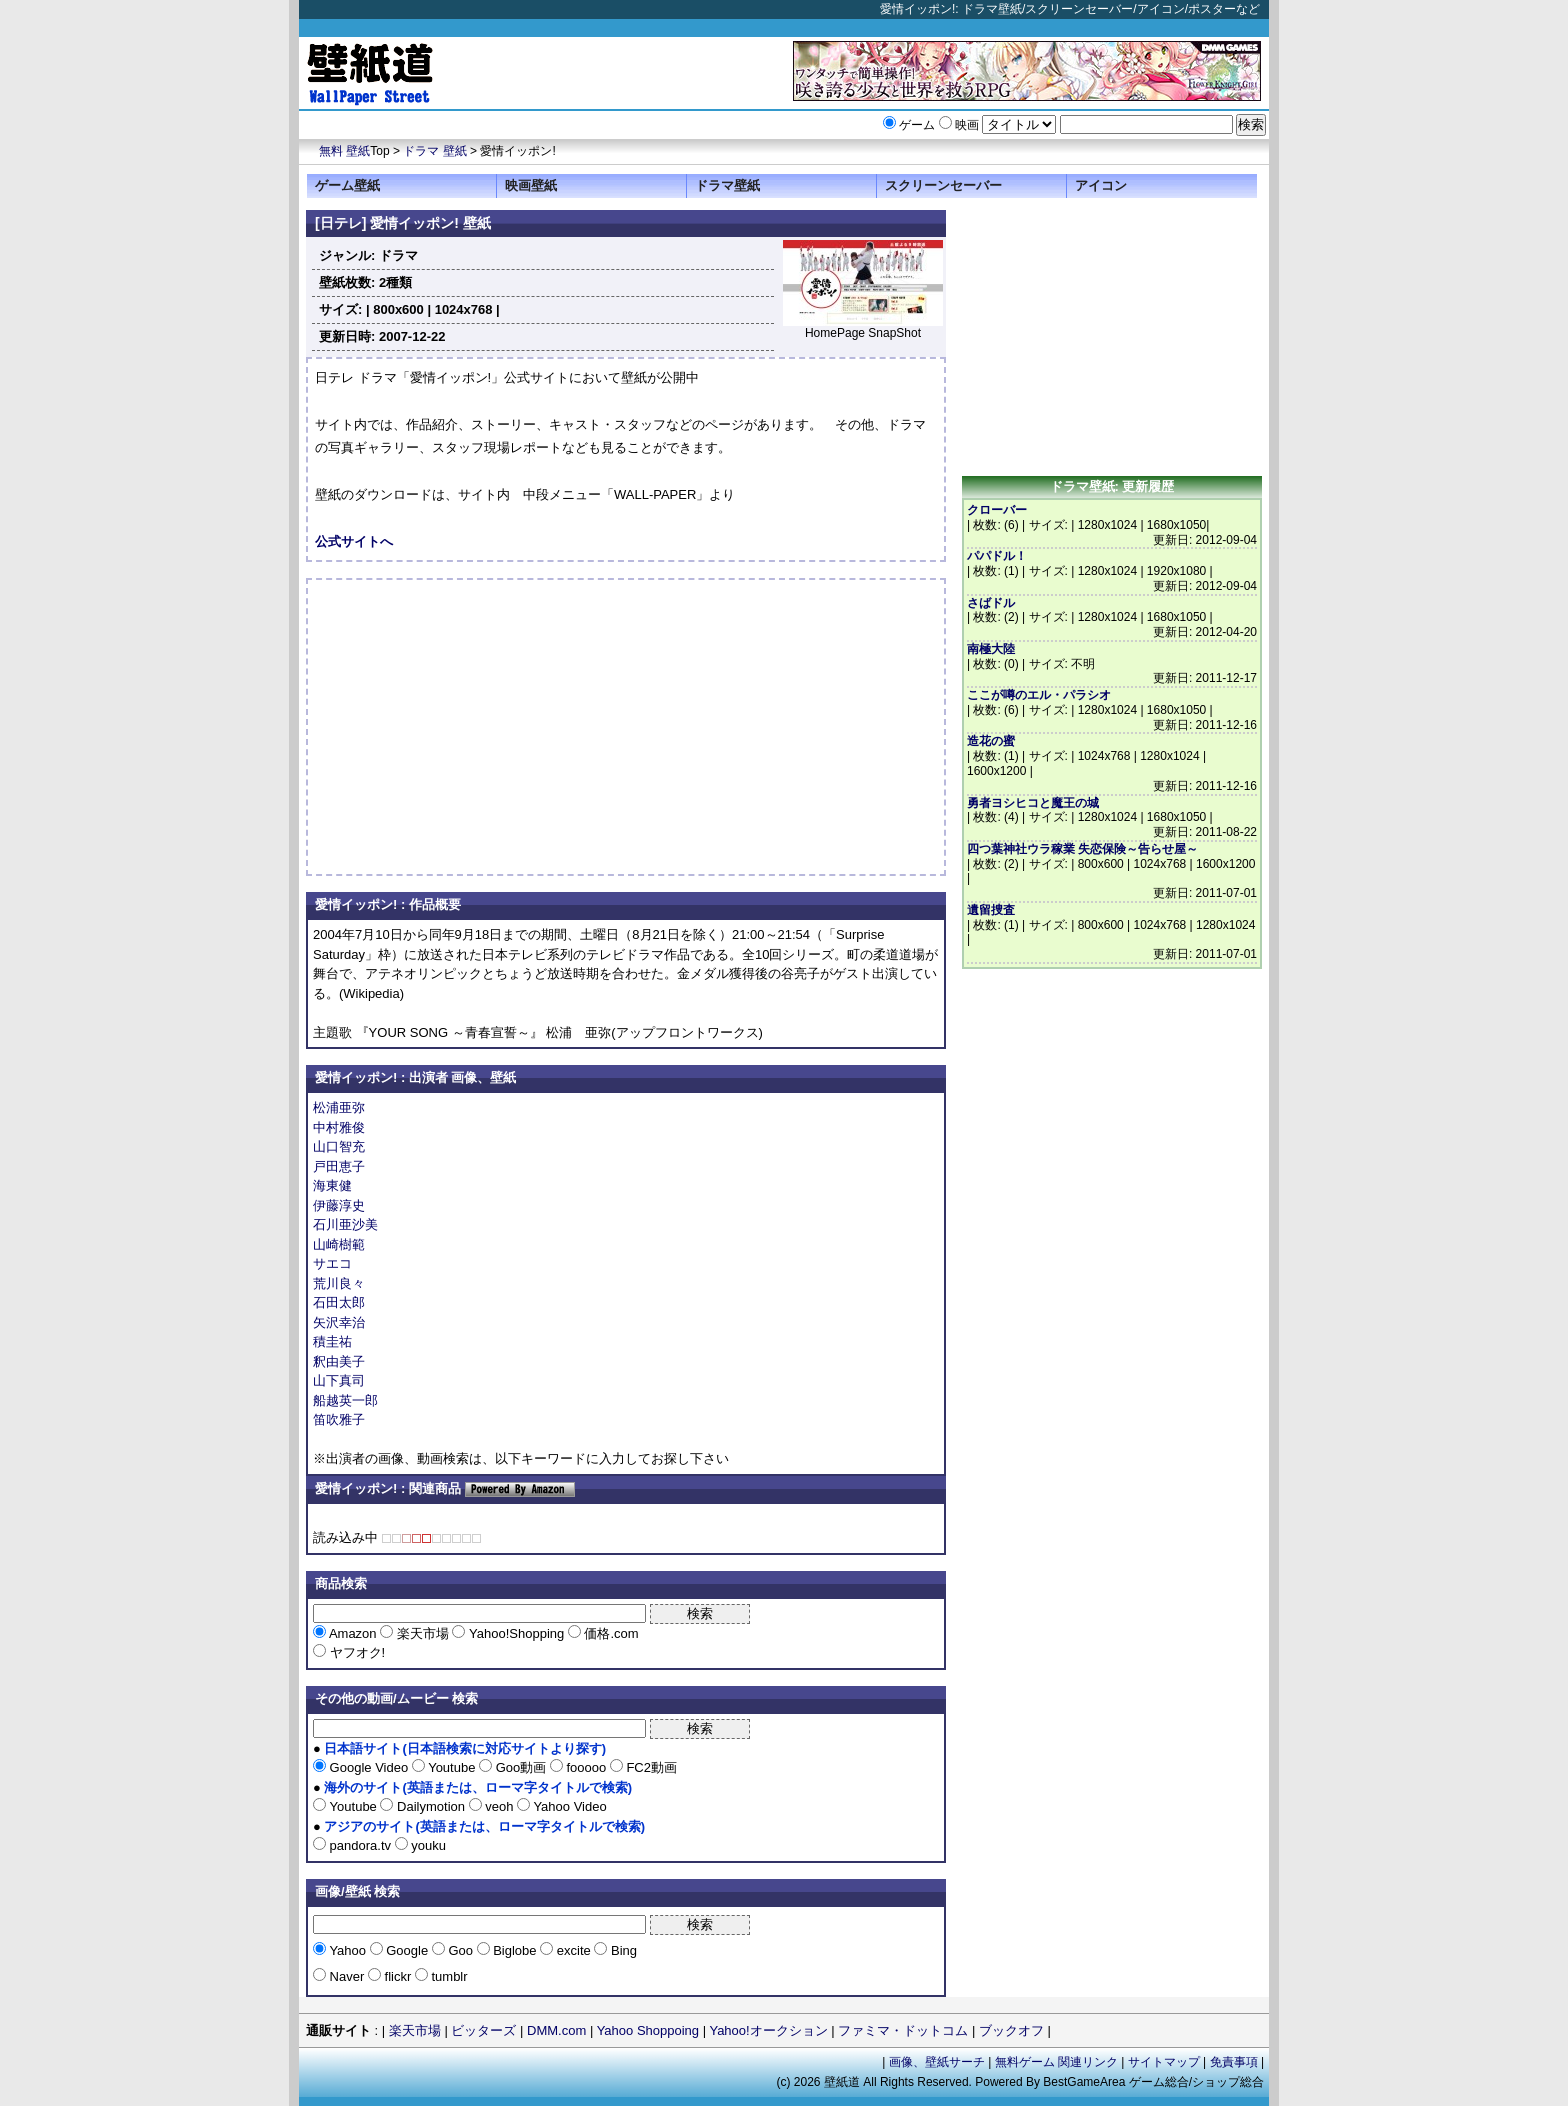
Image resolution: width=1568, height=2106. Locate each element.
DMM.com (556, 2030)
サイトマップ (1164, 2062)
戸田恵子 (339, 1166)
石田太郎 (339, 1302)
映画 (967, 125)
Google (407, 1950)
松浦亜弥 (339, 1107)
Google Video (369, 1767)
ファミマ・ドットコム (903, 2030)
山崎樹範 (339, 1244)
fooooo (586, 1767)
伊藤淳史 (339, 1205)
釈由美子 (339, 1361)
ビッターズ (483, 2030)
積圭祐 (332, 1341)
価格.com (610, 1633)
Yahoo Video (568, 1806)
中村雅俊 (339, 1127)
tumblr (448, 1976)
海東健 (332, 1185)
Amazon (353, 1633)
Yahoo (348, 1950)
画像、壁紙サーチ (937, 2062)
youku (427, 1845)
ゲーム (917, 125)
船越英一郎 (345, 1400)
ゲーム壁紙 (347, 185)
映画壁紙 (531, 185)
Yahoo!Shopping (516, 1633)
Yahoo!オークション (768, 2030)
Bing (622, 1950)
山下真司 (339, 1380)
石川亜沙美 (345, 1224)
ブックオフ (1011, 2030)
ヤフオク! (355, 1652)
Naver (347, 1976)
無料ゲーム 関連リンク (1056, 2062)
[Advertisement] (483, 727)
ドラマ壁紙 (727, 185)
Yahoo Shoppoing (648, 2030)
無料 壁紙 (344, 151)
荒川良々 (339, 1283)
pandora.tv (360, 1845)
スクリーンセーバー (943, 185)
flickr (398, 1976)
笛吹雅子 (339, 1419)
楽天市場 (422, 1633)
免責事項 (1234, 2062)
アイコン (1101, 185)
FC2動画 (650, 1767)
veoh (499, 1806)
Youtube (452, 1767)
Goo (461, 1950)
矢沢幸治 (339, 1322)
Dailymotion (430, 1806)
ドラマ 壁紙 (434, 151)
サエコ (332, 1263)
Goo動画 (521, 1767)
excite (573, 1950)
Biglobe (515, 1950)
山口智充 (339, 1146)
